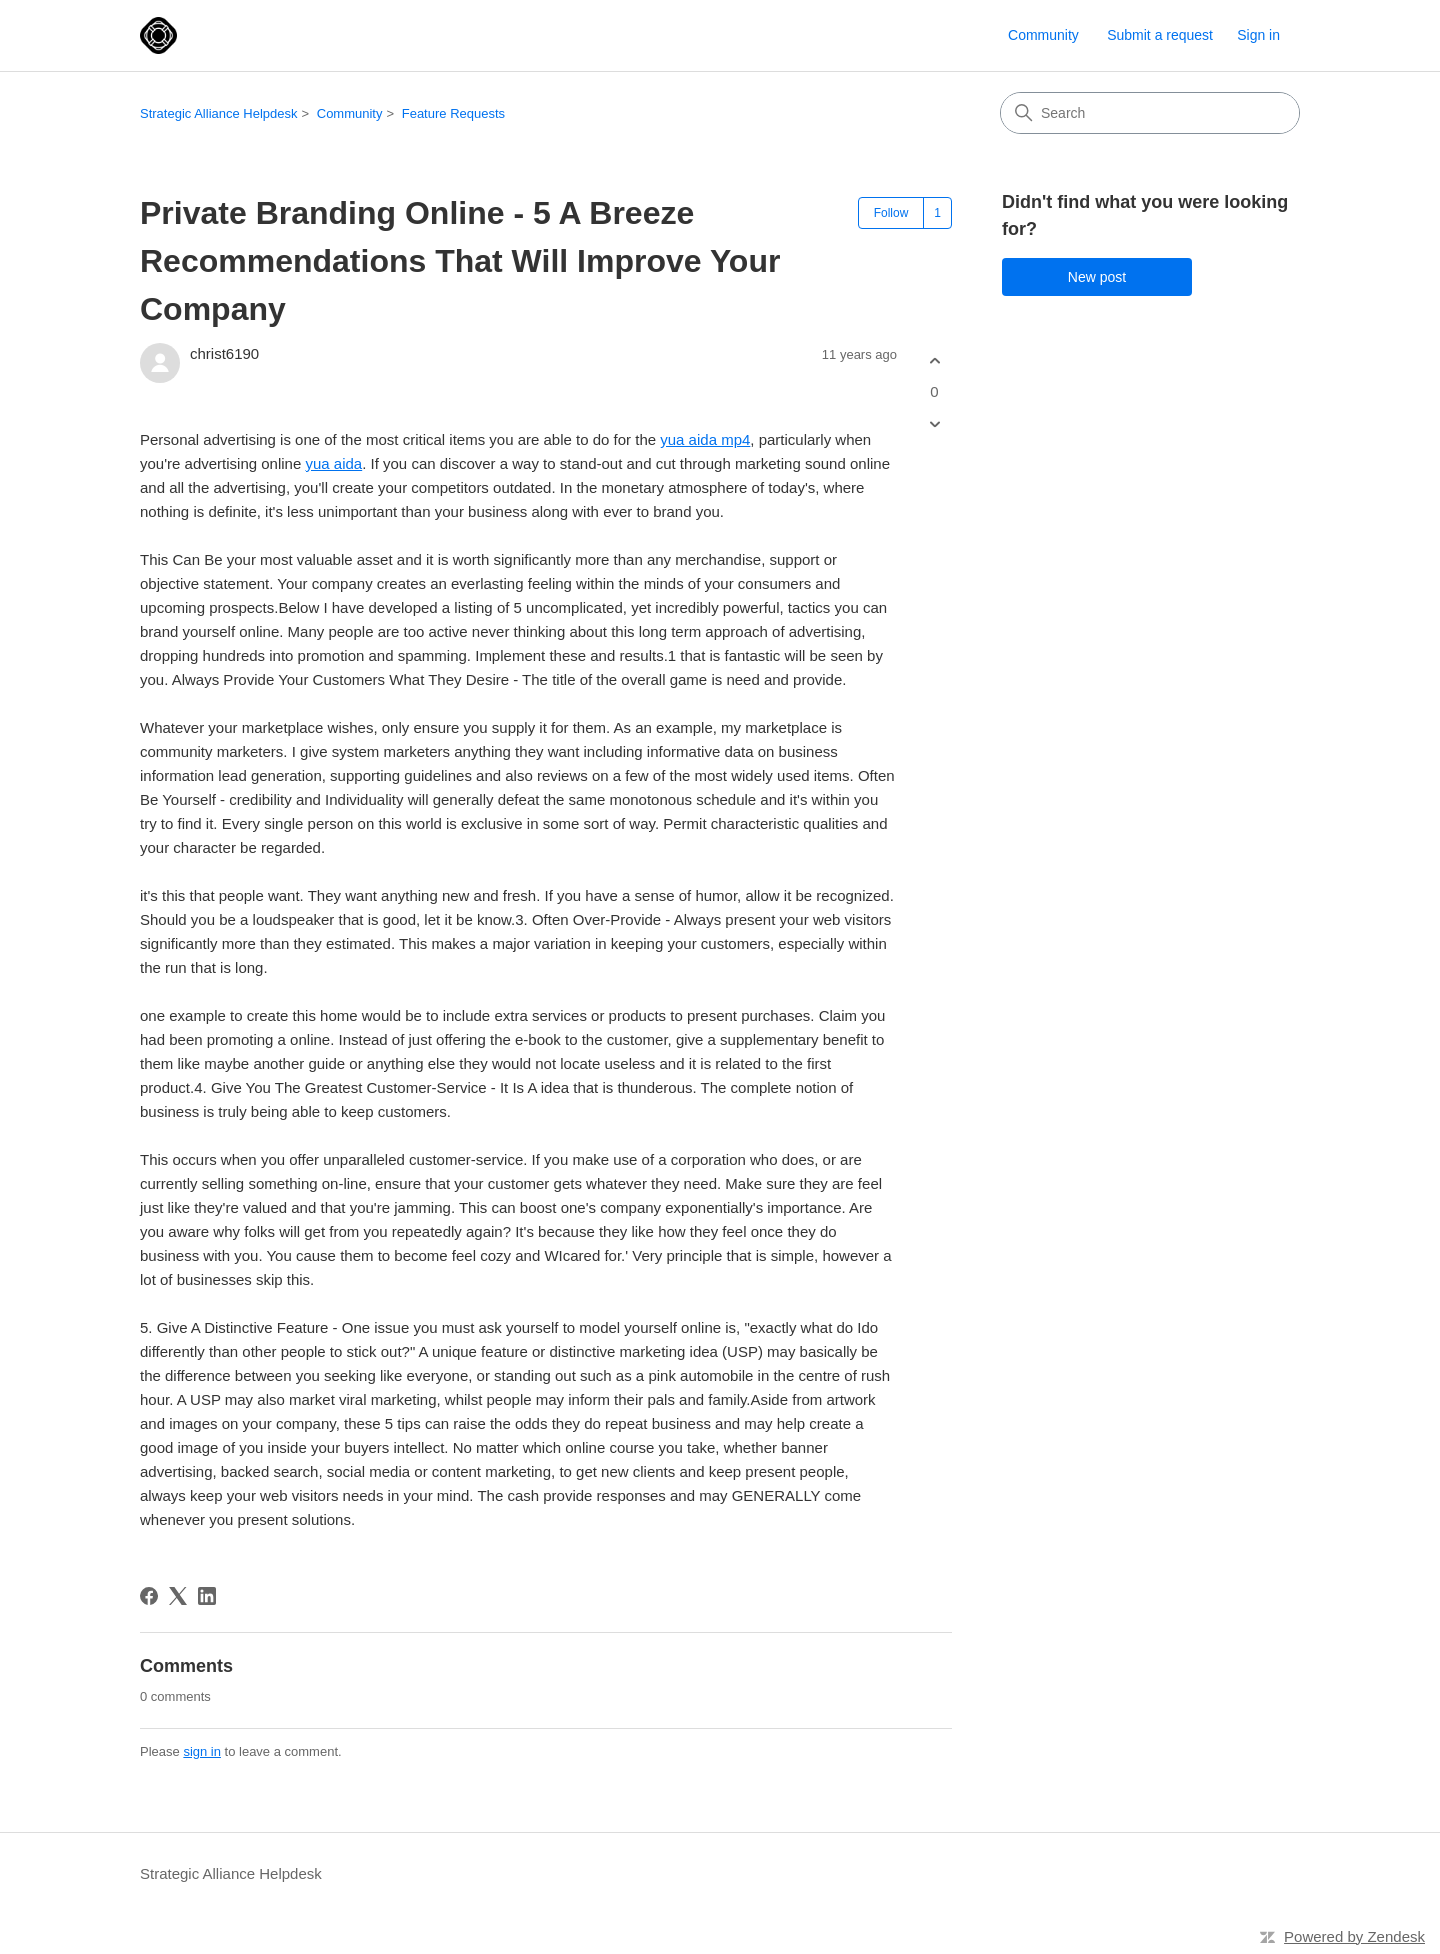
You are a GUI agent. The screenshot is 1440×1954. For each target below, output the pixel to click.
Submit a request (1160, 35)
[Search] (1150, 113)
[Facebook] (149, 1596)
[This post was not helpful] (934, 424)
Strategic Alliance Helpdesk (219, 113)
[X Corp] (178, 1596)
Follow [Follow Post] (891, 213)
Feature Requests (453, 113)
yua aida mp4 (705, 439)
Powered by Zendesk (1354, 1936)
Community (1043, 35)
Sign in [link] (1258, 35)
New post (1097, 277)
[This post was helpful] (934, 360)
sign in (202, 1751)
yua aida (333, 463)
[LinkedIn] (207, 1596)
